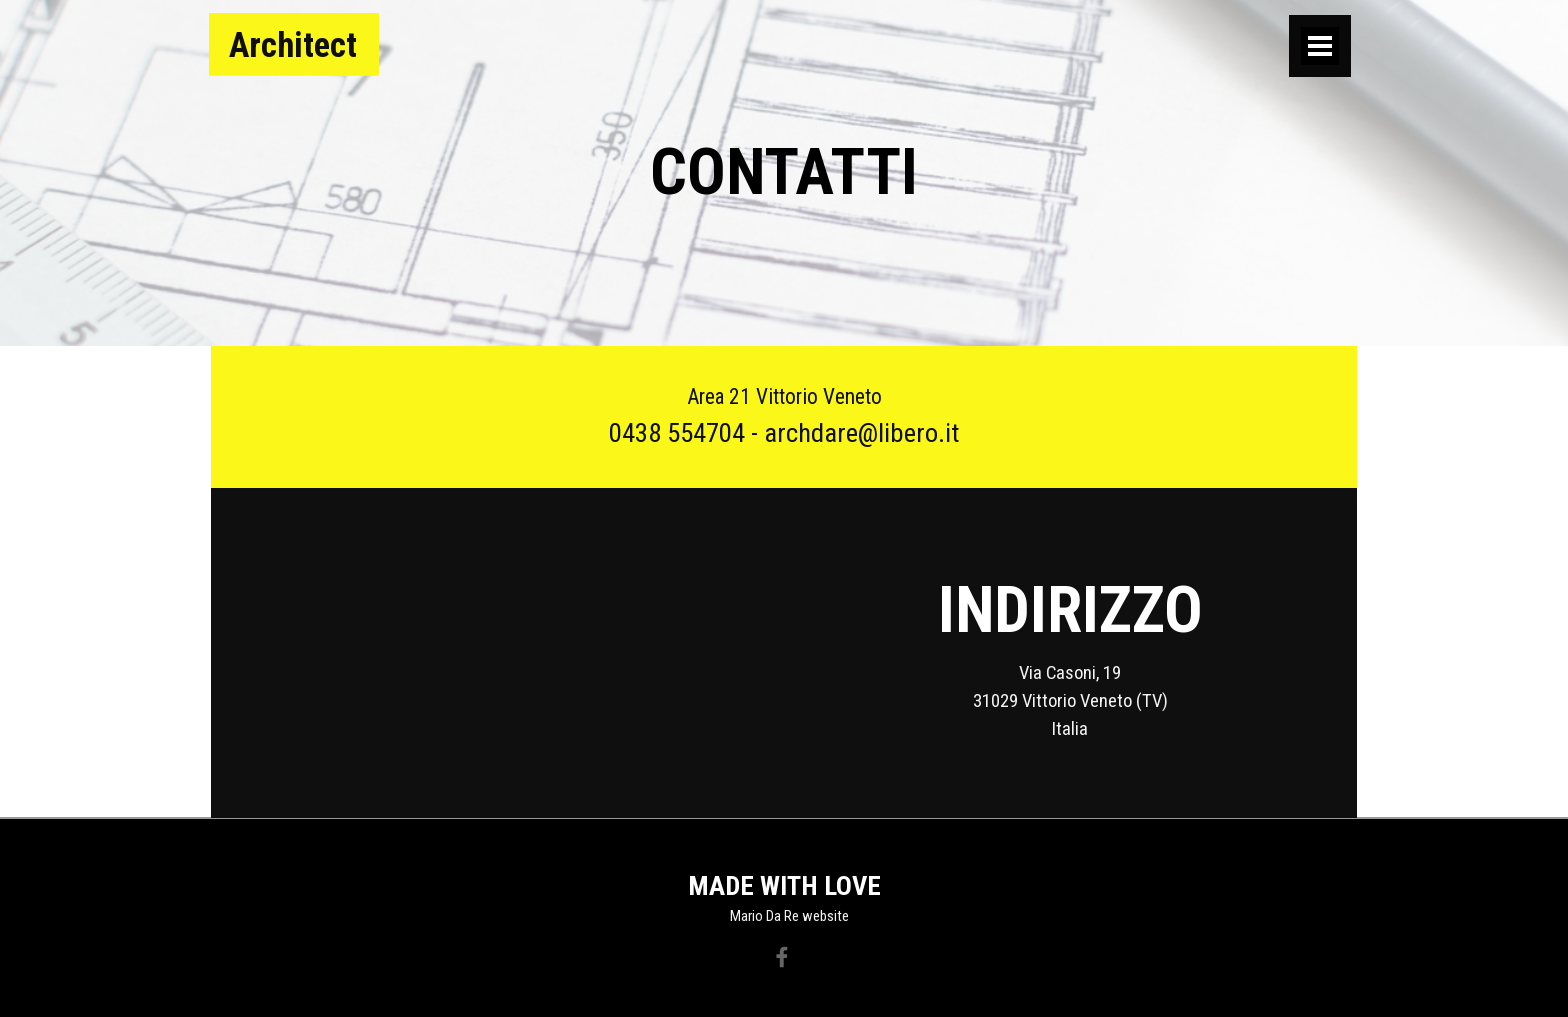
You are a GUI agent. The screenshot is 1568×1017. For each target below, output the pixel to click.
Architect (293, 45)
